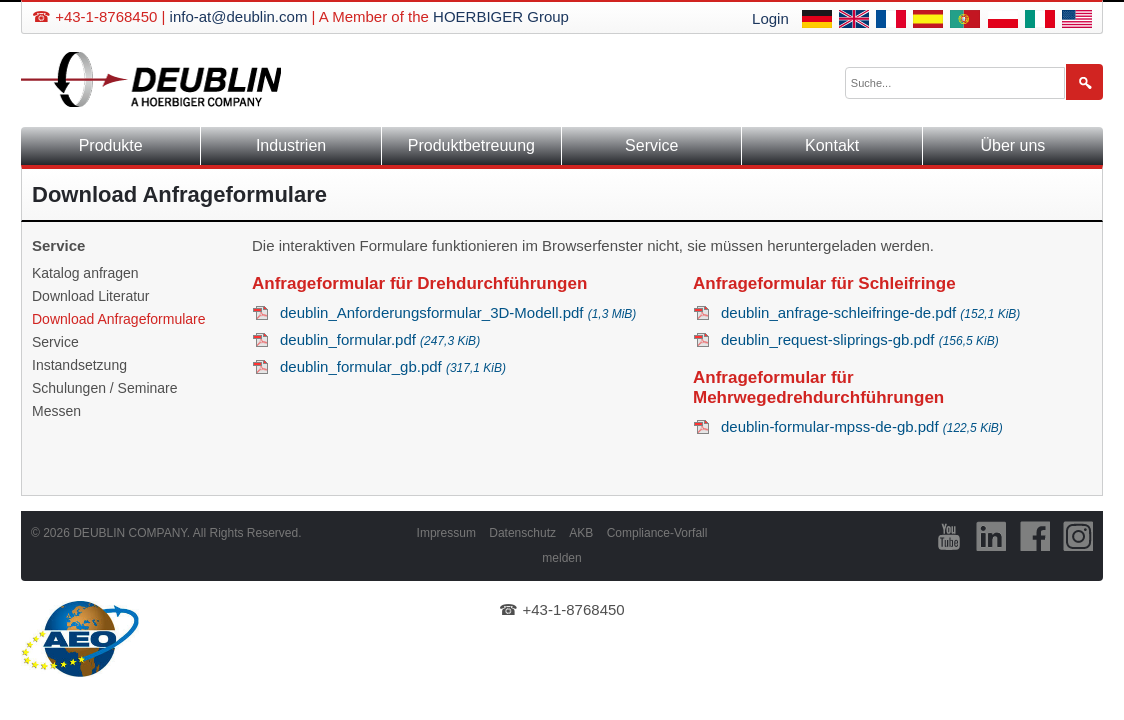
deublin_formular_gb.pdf (393, 366)
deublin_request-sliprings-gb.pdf (860, 339)
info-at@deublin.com (239, 16)
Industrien (291, 145)
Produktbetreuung (471, 145)
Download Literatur (91, 296)
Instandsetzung (79, 365)
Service (651, 145)
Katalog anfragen (85, 273)
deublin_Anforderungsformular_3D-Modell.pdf (458, 312)
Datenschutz (522, 533)
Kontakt (832, 145)
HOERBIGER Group (501, 16)
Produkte (111, 145)
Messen (56, 411)
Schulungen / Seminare (105, 388)
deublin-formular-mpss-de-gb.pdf (862, 426)
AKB (581, 533)
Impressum (446, 533)
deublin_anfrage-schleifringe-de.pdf (870, 312)
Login (770, 18)
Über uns (1012, 145)
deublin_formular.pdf (380, 339)
